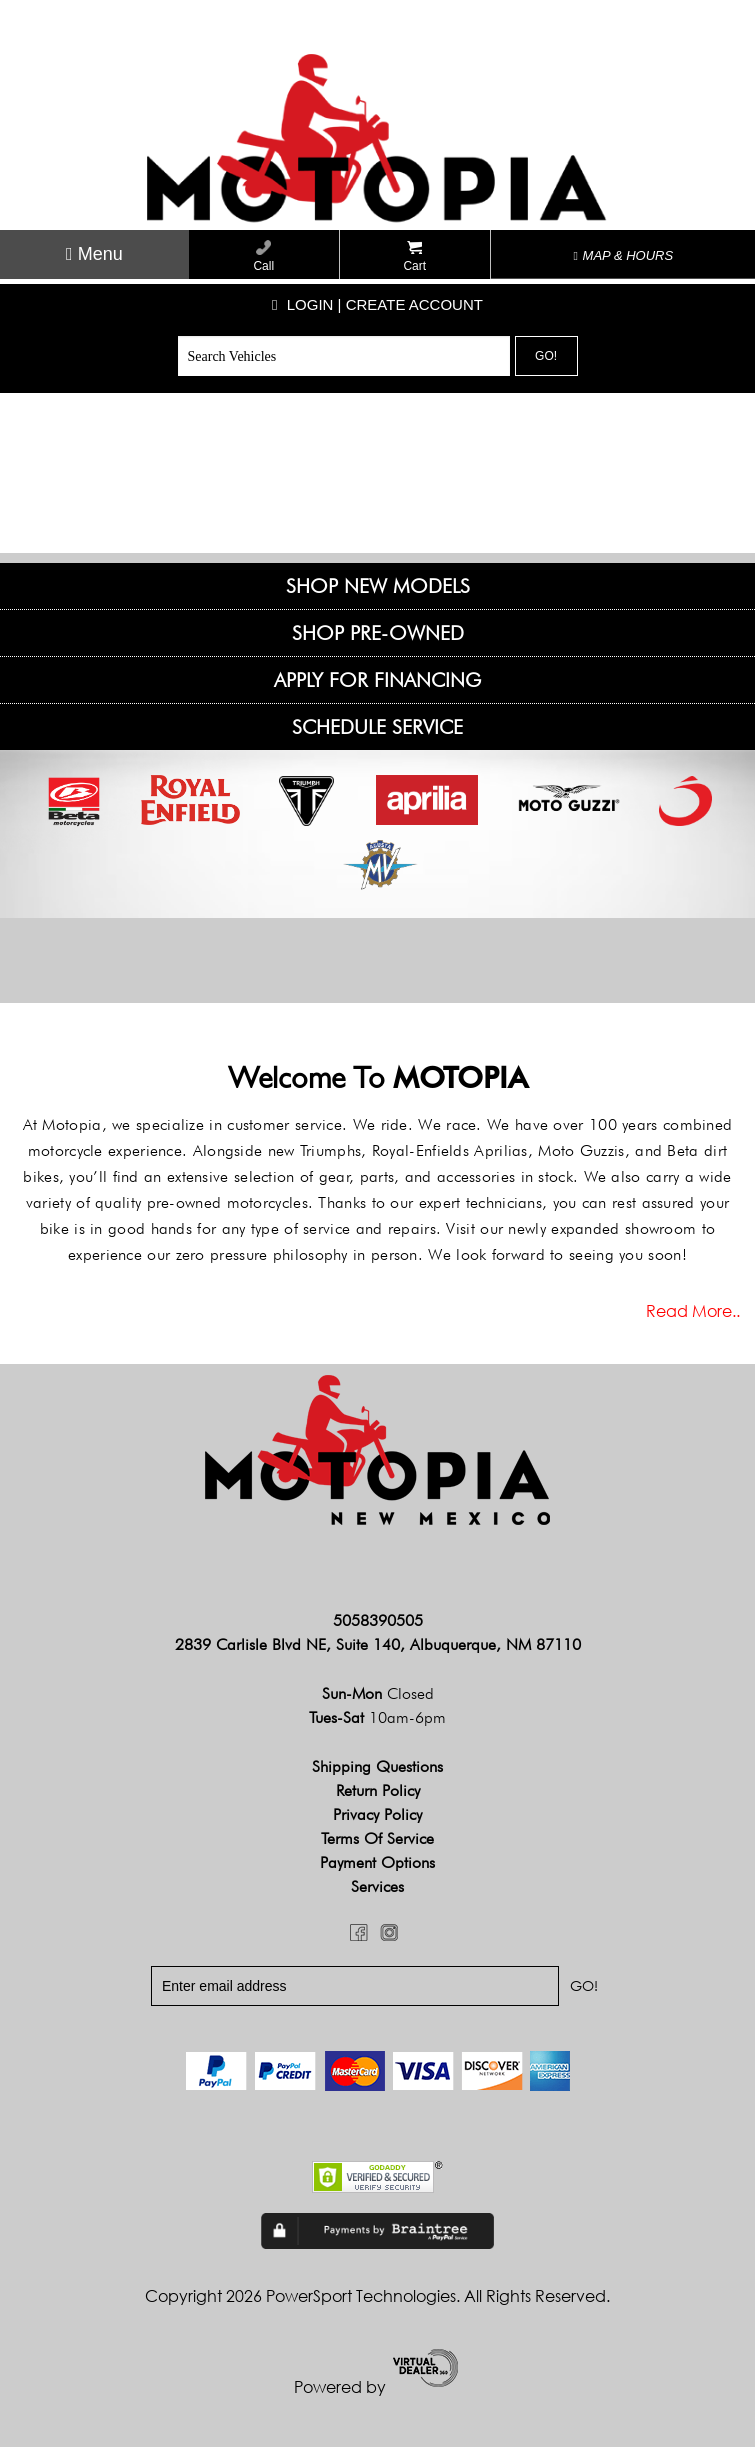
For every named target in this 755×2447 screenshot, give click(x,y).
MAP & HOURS (624, 255)
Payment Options (377, 1862)
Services (377, 1886)
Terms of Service (377, 1838)
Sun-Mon (378, 1693)
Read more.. (693, 1311)
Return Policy (378, 1790)
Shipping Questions (377, 1766)
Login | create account (377, 304)
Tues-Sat (377, 1717)
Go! (546, 356)
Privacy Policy (377, 1814)
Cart (414, 256)
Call (263, 256)
